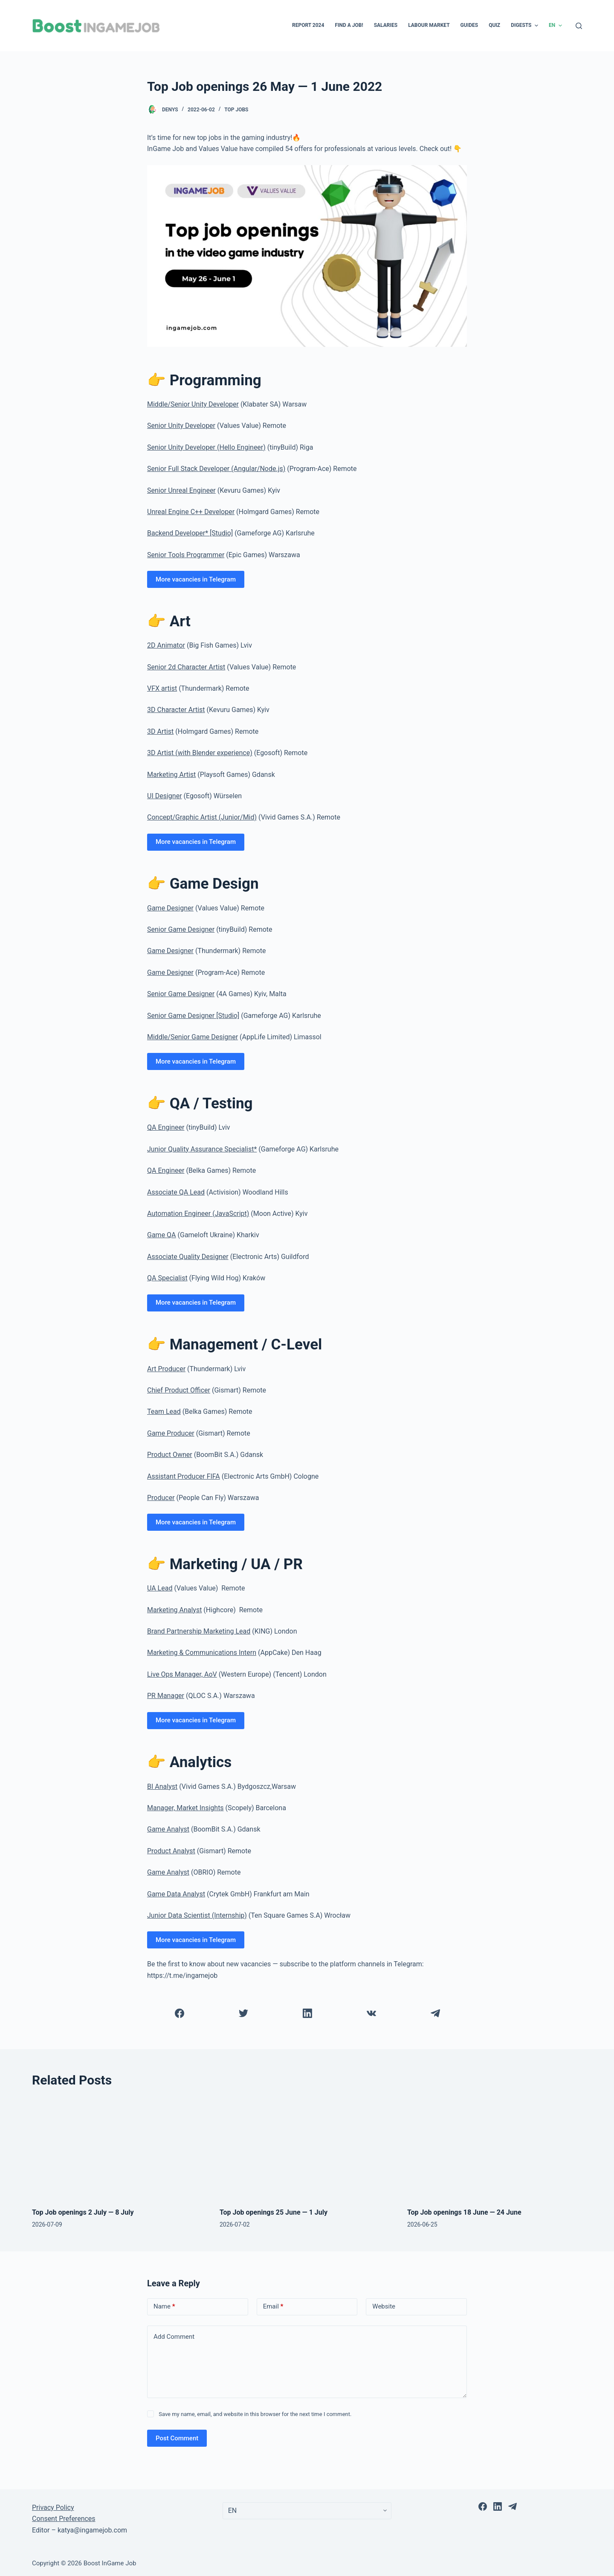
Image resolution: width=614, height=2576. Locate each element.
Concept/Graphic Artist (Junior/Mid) (202, 817)
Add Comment (174, 2336)
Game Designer (170, 908)
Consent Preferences (64, 2519)
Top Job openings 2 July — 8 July (83, 2212)
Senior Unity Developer (181, 426)
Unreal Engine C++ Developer (191, 512)
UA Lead (159, 1588)
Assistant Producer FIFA (183, 1476)
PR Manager (165, 1696)
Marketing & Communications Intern (201, 1653)
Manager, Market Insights (185, 1808)
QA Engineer (165, 1127)
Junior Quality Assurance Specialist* (202, 1149)
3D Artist (160, 731)
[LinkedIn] (307, 2013)
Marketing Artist (171, 774)
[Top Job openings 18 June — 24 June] (494, 2148)
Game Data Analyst (176, 1894)
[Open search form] (579, 26)
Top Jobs (236, 110)
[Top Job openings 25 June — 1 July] (307, 2148)
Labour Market (428, 25)
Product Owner (169, 1455)
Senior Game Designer (180, 929)
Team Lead (164, 1411)
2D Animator (166, 645)
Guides (469, 25)
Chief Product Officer (178, 1390)
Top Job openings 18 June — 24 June (464, 2212)
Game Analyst (168, 1829)
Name (164, 2306)
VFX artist (162, 688)
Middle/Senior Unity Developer (193, 404)
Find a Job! (349, 25)
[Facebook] (179, 2013)
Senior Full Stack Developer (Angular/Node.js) (216, 469)
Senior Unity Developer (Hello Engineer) (206, 447)
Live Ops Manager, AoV (182, 1674)
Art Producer (166, 1369)
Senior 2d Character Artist (186, 667)
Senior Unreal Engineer (181, 490)
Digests (525, 25)
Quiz (494, 25)
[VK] (371, 2013)
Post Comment (177, 2438)
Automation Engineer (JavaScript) (198, 1213)
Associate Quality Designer (188, 1257)
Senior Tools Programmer (185, 555)
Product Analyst (171, 1851)
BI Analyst (162, 1786)
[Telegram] (435, 2013)
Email (273, 2306)
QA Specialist (167, 1278)
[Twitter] (243, 2013)
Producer (161, 1498)
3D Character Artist (176, 710)
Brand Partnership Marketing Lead (198, 1631)
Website (383, 2306)
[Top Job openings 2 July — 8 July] (119, 2148)
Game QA (161, 1235)
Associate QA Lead (176, 1192)
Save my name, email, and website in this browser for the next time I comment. (255, 2414)
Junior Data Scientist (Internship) (197, 1915)
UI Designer (164, 796)
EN (556, 25)
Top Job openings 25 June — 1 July (273, 2212)
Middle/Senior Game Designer (192, 1037)
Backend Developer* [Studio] (190, 533)
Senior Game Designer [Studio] (193, 1016)
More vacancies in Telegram (196, 579)
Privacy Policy (53, 2507)
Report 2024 (308, 25)
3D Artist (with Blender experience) (199, 753)
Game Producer (170, 1433)
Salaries (385, 25)
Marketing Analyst (174, 1610)
